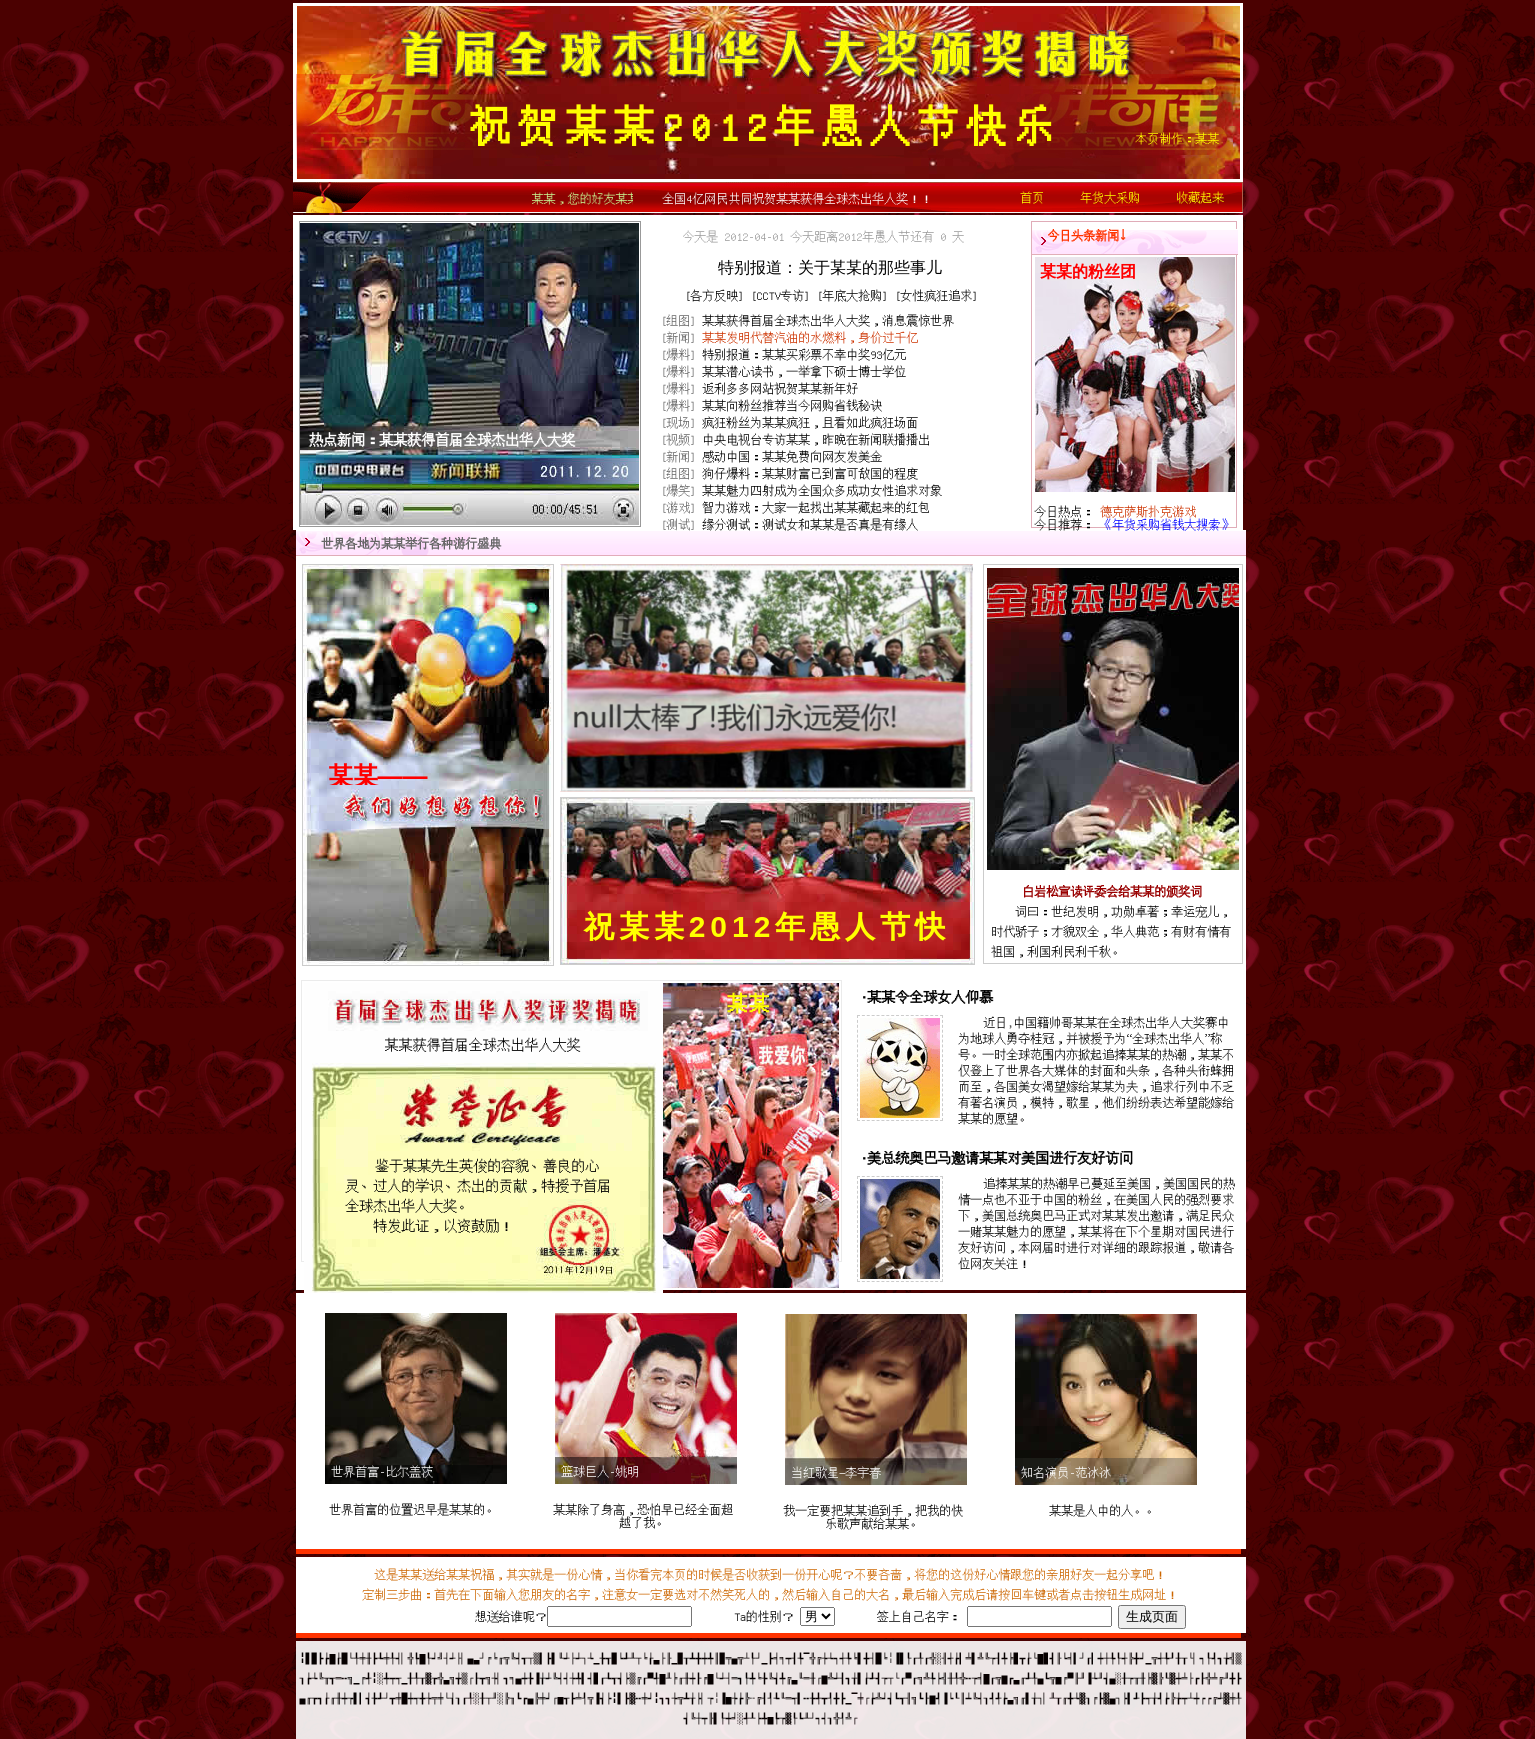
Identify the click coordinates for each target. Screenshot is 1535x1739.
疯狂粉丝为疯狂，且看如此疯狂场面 (811, 422)
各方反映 (715, 295)
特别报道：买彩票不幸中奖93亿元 (805, 354)
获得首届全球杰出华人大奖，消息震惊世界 (829, 320)
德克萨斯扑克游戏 (1149, 511)
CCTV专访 (781, 295)
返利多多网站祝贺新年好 (781, 388)
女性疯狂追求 (937, 295)
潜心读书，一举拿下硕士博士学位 (805, 371)
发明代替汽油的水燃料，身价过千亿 (811, 337)
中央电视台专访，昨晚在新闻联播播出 (817, 439)
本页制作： (1178, 138)
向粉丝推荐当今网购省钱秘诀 (793, 405)
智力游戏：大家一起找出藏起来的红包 (817, 507)
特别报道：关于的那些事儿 (830, 267)
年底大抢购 (853, 295)
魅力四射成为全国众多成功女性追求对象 (823, 490)
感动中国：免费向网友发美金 (793, 456)
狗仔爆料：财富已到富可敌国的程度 (811, 473)
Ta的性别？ (763, 1616)
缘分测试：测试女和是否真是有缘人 (811, 524)
